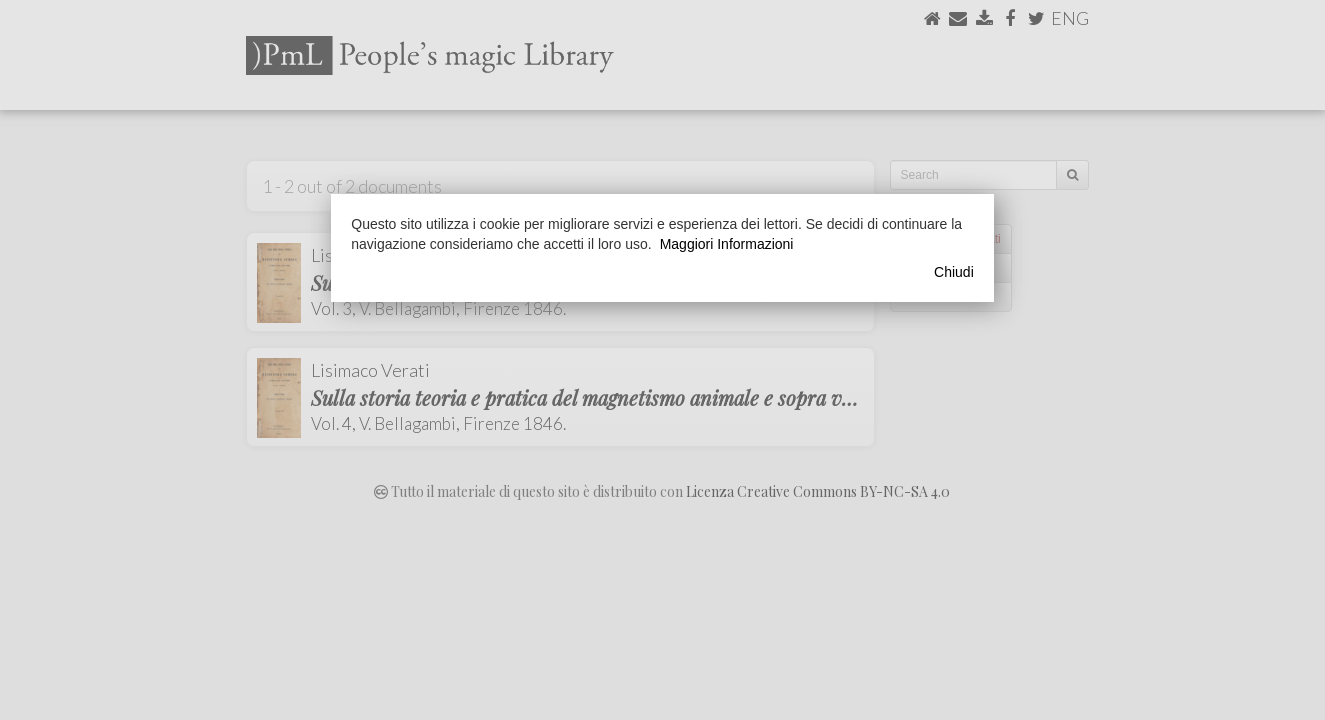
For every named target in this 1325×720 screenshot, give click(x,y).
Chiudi (954, 272)
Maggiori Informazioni (727, 244)
